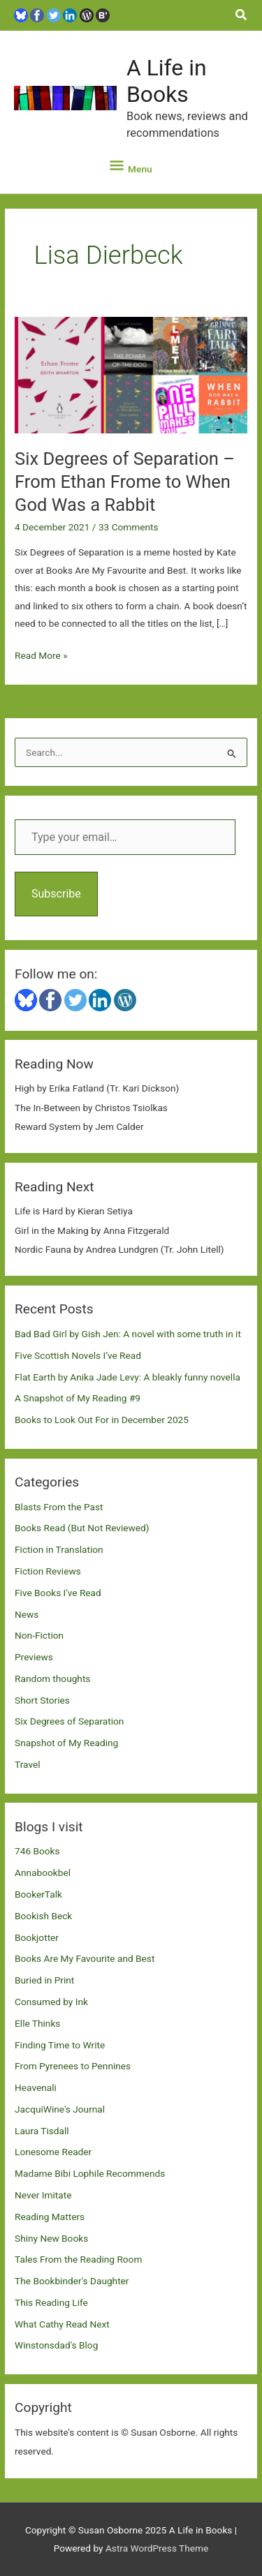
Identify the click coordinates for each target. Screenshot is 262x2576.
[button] (241, 15)
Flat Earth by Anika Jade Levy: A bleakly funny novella (127, 1377)
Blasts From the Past (59, 1506)
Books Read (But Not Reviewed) (82, 1527)
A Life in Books (166, 80)
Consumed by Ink (51, 2001)
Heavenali (36, 2087)
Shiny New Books (51, 2238)
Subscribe (56, 893)
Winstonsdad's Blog (56, 2345)
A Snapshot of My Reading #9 (77, 1398)
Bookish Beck (43, 1915)
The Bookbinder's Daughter (72, 2280)
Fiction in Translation (59, 1549)
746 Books (37, 1850)
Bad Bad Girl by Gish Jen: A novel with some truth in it (128, 1333)
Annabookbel (43, 1872)
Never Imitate (43, 2195)
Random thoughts (52, 1678)
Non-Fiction (39, 1635)
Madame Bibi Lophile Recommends (90, 2173)
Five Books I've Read (58, 1592)
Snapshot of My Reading (66, 1742)
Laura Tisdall (42, 2130)
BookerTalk (38, 1894)
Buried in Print (44, 1980)
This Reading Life (51, 2302)
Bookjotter (37, 1937)
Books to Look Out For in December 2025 (102, 1419)
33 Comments (129, 527)
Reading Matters (50, 2216)
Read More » (41, 655)
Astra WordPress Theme (156, 2548)
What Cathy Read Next (62, 2324)
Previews (34, 1656)
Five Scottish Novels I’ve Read (78, 1355)
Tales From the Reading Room (78, 2259)
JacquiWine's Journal (60, 2109)
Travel (27, 1764)
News (26, 1614)
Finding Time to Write (60, 2044)
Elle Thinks (37, 2023)
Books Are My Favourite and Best (84, 1958)
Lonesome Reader (53, 2151)
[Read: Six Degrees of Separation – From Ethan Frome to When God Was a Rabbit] (131, 374)
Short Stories (42, 1700)
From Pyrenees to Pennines (73, 2065)
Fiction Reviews (48, 1571)
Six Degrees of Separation (69, 1721)
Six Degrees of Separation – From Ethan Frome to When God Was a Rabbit (125, 481)
